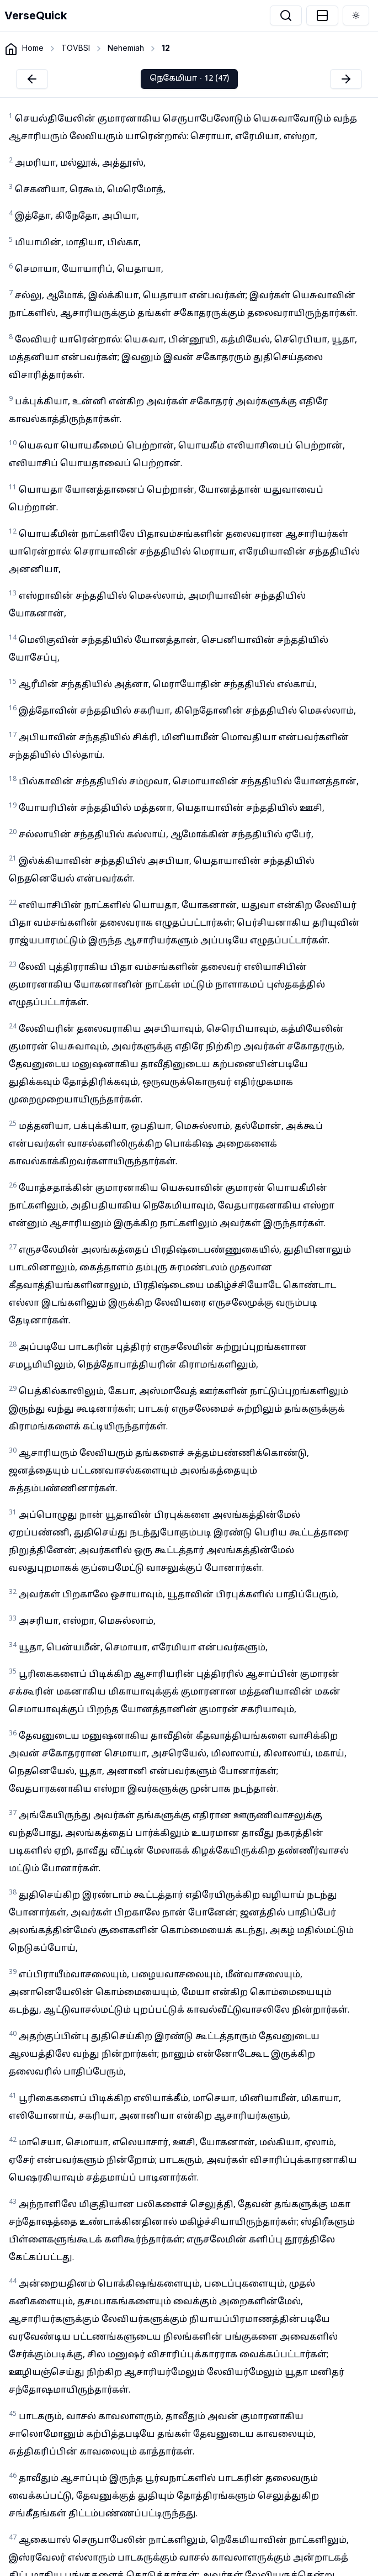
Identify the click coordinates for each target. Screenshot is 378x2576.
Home (33, 47)
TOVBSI (75, 47)
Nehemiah (126, 47)
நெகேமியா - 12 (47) (189, 78)
